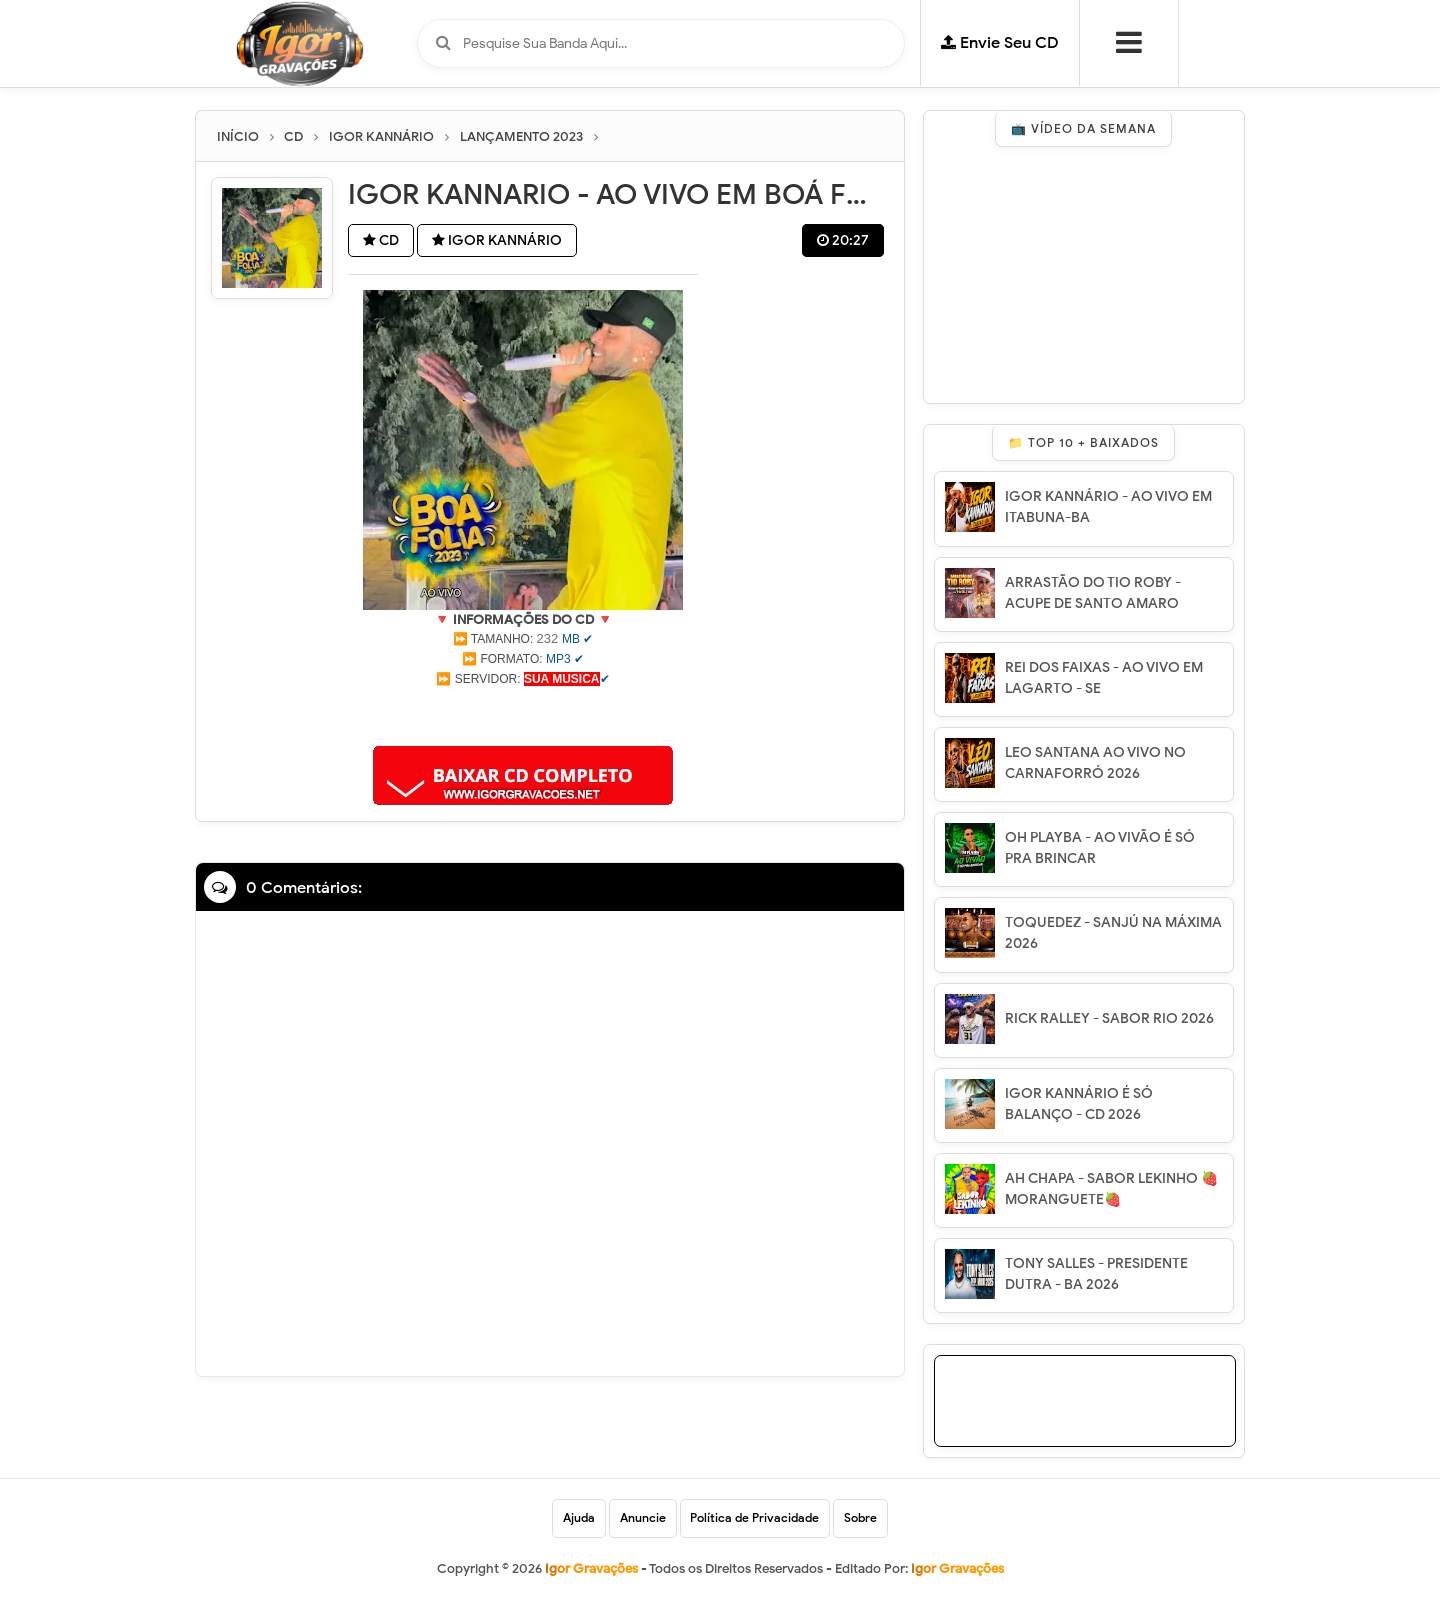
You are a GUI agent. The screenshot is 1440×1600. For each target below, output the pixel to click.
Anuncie (643, 1518)
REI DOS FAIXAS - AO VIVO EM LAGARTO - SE (1104, 678)
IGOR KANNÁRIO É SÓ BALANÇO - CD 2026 (1079, 1104)
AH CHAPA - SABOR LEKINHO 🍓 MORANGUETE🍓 (1111, 1189)
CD (382, 241)
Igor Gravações (957, 1569)
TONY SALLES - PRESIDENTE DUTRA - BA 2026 (1096, 1274)
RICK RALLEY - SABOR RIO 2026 (1109, 1018)
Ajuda (579, 1518)
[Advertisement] (523, 714)
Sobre (861, 1518)
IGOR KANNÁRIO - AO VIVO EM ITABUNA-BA (1108, 507)
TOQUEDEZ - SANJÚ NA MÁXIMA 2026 (1113, 933)
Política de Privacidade (755, 1518)
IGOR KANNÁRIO (500, 241)
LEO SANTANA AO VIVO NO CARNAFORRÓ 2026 (1095, 763)
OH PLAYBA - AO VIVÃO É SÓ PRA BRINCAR (1100, 848)
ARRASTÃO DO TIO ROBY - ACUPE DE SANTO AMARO (1093, 593)
